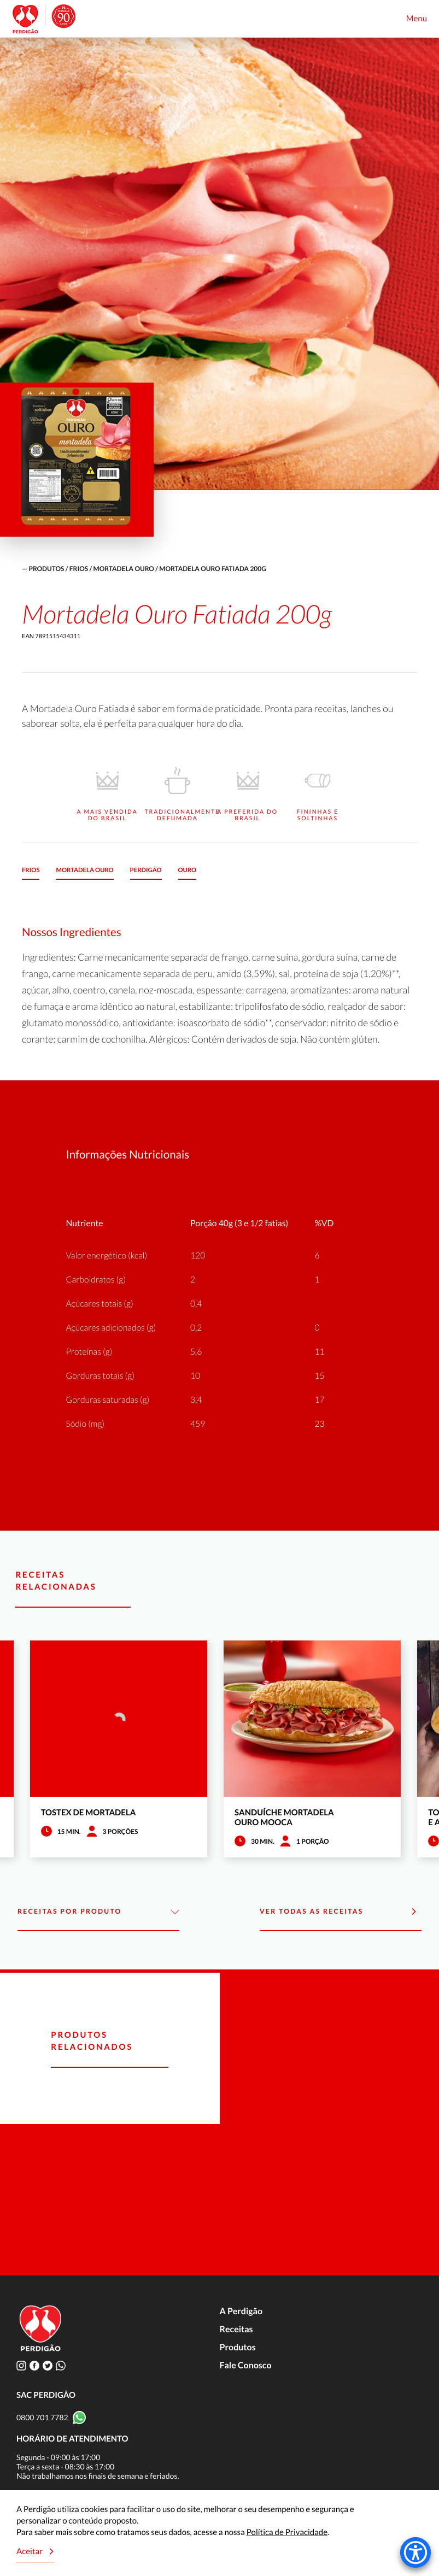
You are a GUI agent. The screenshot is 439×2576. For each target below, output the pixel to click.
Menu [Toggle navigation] (416, 18)
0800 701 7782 (42, 2417)
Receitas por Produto (98, 1912)
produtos (46, 568)
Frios (78, 568)
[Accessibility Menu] (415, 2552)
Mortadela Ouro (123, 568)
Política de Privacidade (287, 2532)
